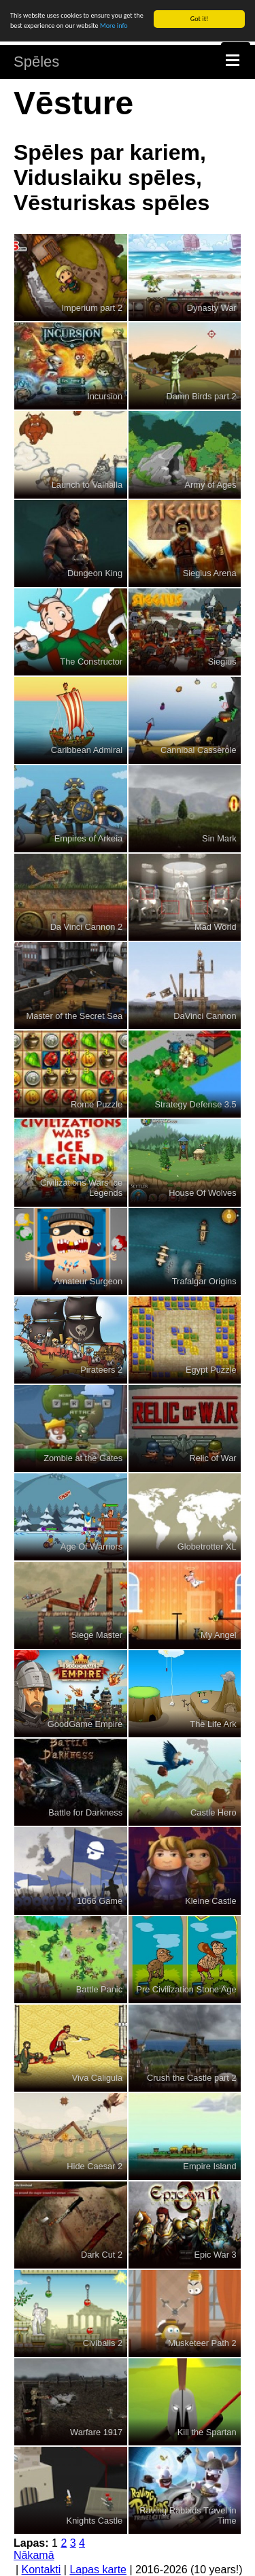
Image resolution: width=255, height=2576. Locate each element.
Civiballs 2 (102, 2343)
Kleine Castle (210, 1901)
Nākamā (34, 2555)
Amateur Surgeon (88, 1281)
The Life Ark (213, 1723)
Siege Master (96, 1635)
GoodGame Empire (85, 1723)
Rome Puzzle (96, 1104)
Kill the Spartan (207, 2431)
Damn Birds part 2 (201, 396)
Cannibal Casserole (198, 750)
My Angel (219, 1635)
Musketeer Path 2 (202, 2343)
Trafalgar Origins (204, 1281)
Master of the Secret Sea (75, 1015)
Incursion (104, 396)
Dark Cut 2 (101, 2254)
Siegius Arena (210, 573)
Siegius (222, 661)
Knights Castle (95, 2520)
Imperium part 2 (91, 307)
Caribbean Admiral (86, 750)
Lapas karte (97, 2569)
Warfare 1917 (96, 2431)
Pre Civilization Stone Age (186, 1989)
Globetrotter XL (207, 1546)
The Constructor (91, 661)
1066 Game (99, 1901)
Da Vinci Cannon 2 (86, 927)
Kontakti (41, 2569)
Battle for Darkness (85, 1812)
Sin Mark (219, 838)
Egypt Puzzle (211, 1370)
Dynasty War (212, 307)
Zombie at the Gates (83, 1458)
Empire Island (209, 2166)
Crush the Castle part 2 (192, 2078)
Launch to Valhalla (87, 485)
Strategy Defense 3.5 (195, 1104)
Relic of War (212, 1458)
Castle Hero (213, 1812)
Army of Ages (211, 485)
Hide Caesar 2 (94, 2166)
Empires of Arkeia (88, 838)
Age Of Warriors (91, 1546)
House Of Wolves (202, 1193)
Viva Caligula (97, 2078)
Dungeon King (94, 573)
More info (114, 25)
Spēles (36, 61)
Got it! (199, 18)
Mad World (215, 927)
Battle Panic (99, 1989)
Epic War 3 (215, 2254)
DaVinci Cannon (204, 1015)
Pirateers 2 (101, 1370)
